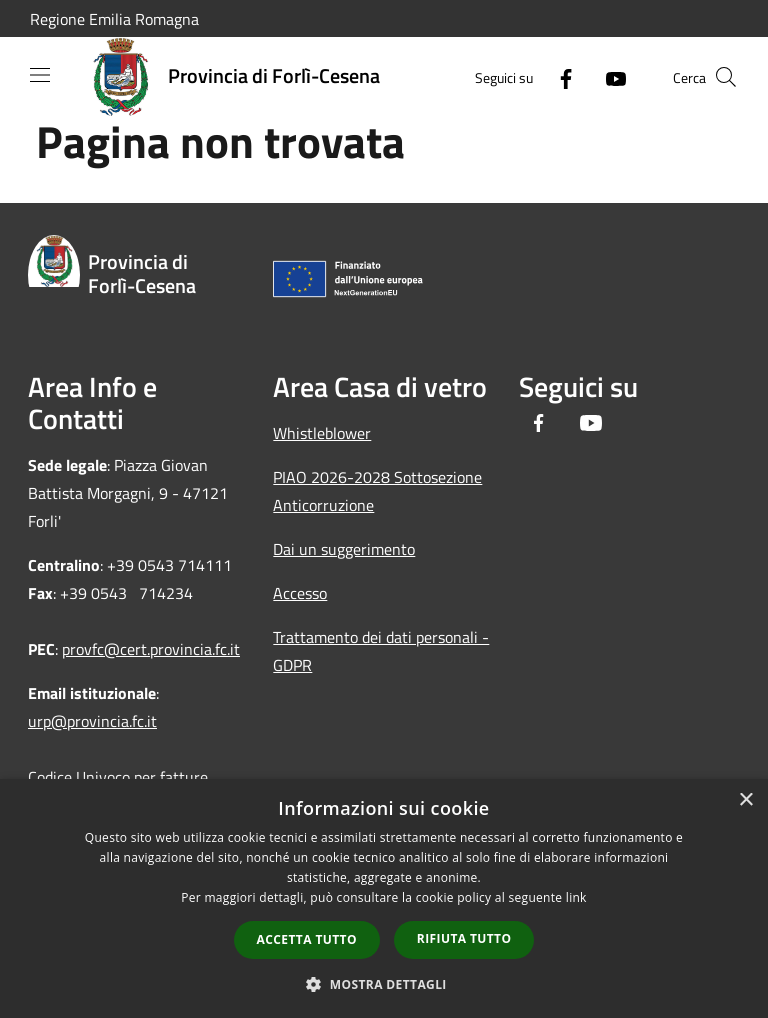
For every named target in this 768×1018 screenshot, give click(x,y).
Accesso (300, 593)
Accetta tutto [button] (307, 939)
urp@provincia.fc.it (92, 721)
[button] (384, 984)
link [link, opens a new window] (576, 897)
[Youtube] (608, 77)
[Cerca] (726, 77)
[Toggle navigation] (40, 75)
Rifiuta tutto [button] (464, 938)
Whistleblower (322, 433)
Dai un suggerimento (344, 549)
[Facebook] (558, 77)
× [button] (745, 800)
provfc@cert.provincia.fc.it (151, 649)
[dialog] (384, 898)
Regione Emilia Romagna (114, 19)
